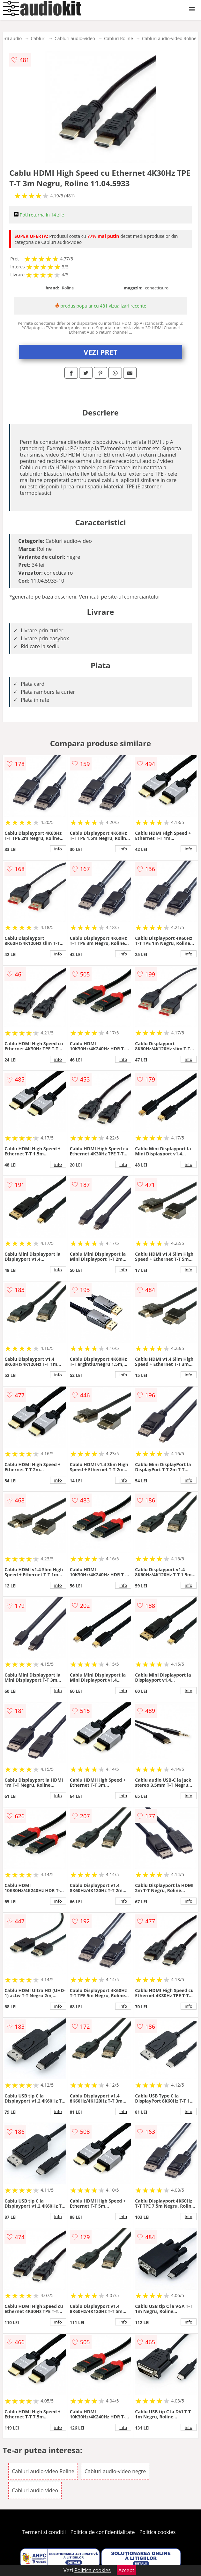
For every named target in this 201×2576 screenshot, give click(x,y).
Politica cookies (157, 2532)
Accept (126, 2570)
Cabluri (38, 38)
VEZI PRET (100, 352)
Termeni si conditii (44, 2532)
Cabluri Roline (118, 38)
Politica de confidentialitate (103, 2532)
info (58, 849)
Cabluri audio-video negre (115, 2471)
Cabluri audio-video (75, 38)
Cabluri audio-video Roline (169, 38)
